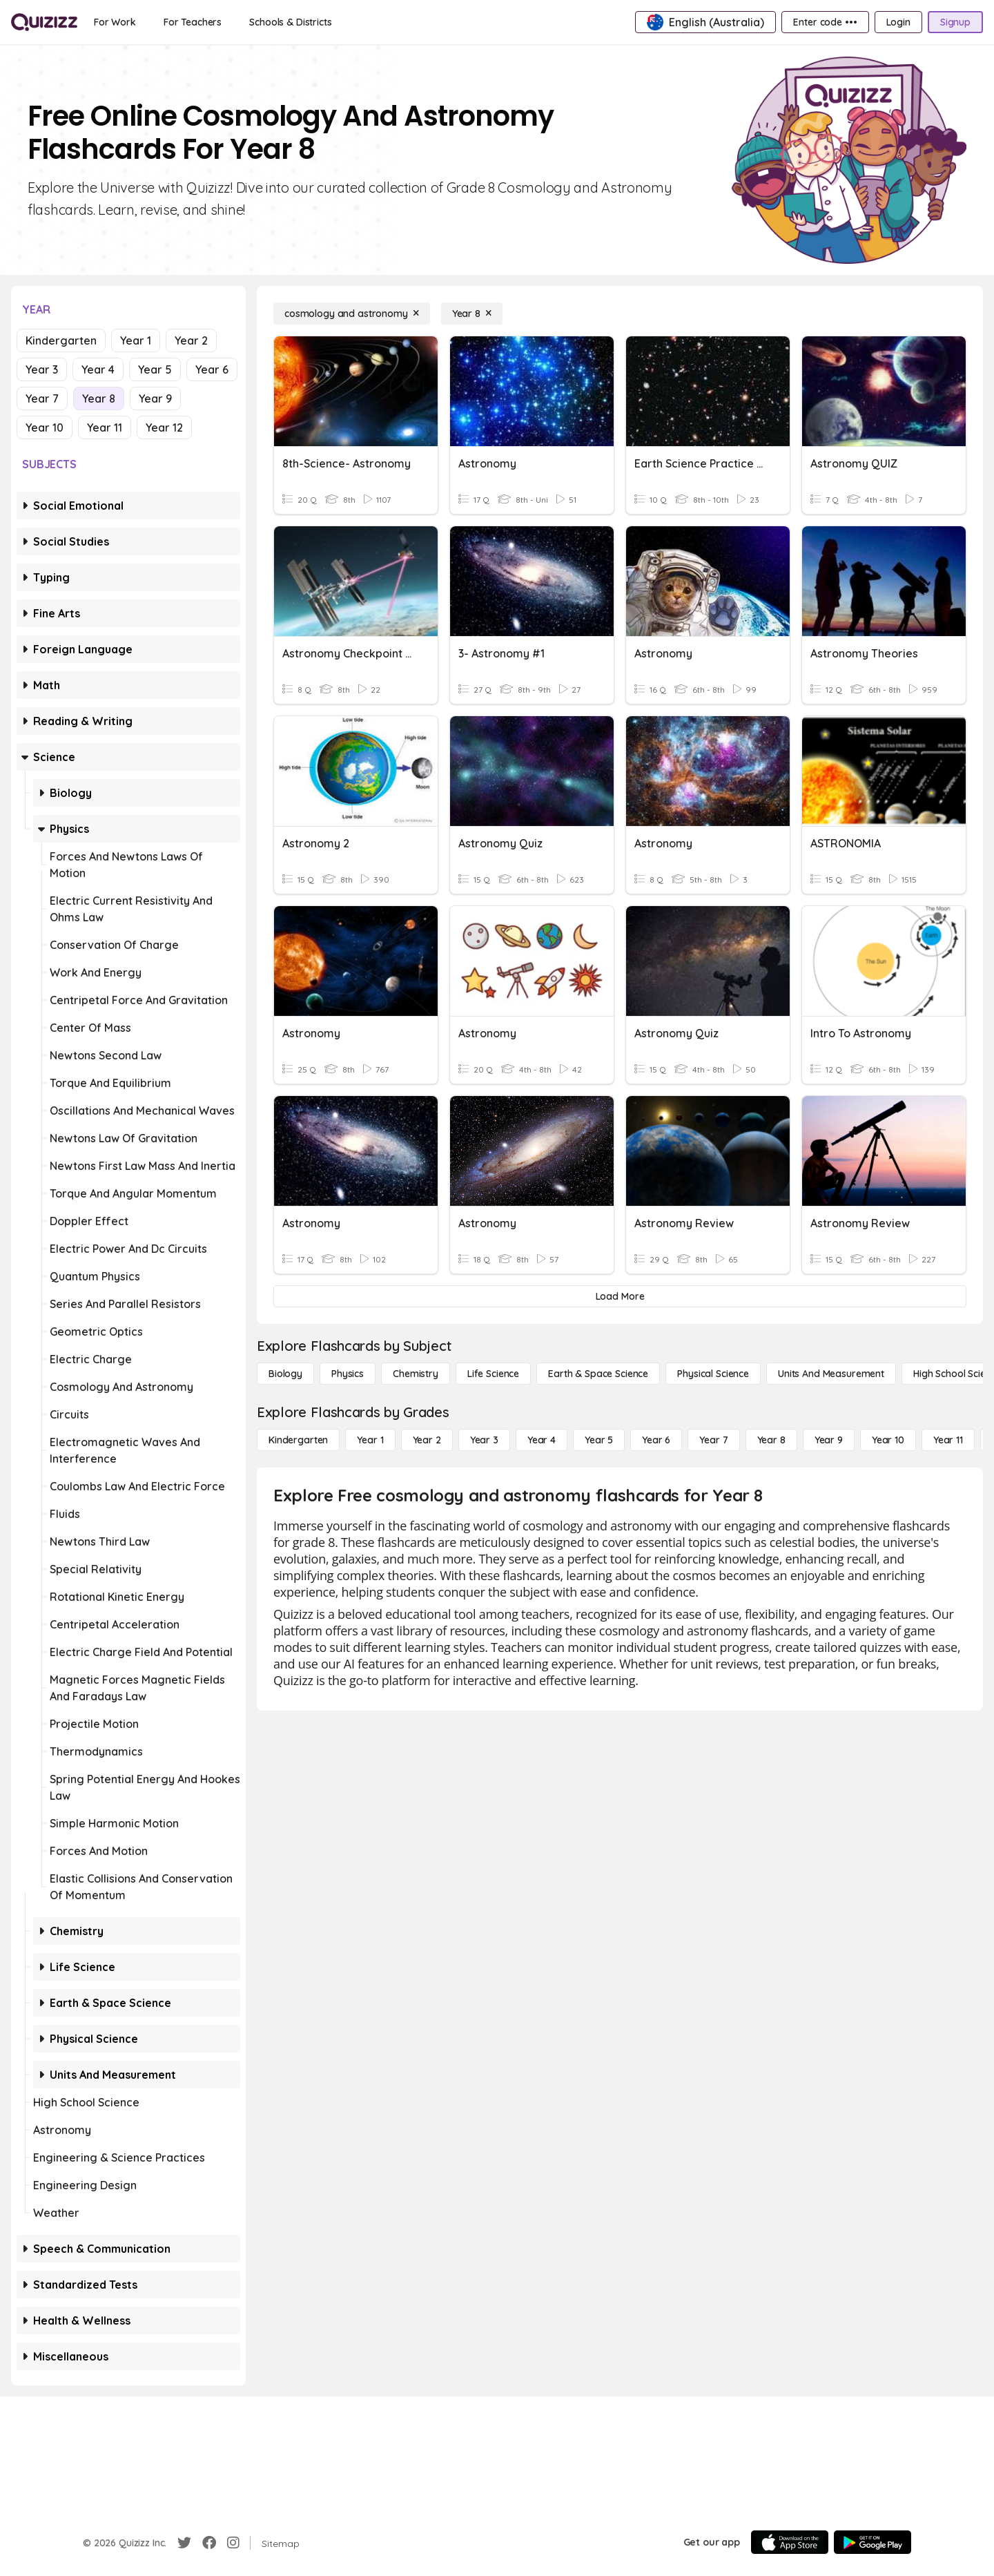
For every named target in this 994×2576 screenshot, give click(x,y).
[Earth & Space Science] (598, 1374)
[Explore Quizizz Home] (44, 22)
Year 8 (98, 398)
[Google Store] (872, 2542)
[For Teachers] (193, 22)
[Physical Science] (713, 1374)
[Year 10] (888, 1440)
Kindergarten (61, 340)
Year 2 (191, 340)
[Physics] (348, 1374)
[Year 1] (370, 1440)
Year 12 (164, 427)
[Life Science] (493, 1374)
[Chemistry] (415, 1374)
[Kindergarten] (298, 1440)
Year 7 (42, 398)
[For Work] (115, 22)
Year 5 (155, 369)
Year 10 (45, 427)
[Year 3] (484, 1440)
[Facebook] (209, 2543)
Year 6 (211, 369)
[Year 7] (713, 1440)
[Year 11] (948, 1440)
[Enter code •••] (824, 22)
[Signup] (955, 22)
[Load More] (619, 1296)
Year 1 (135, 340)
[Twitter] (184, 2543)
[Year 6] (656, 1440)
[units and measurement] (831, 1374)
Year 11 (104, 427)
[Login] (898, 22)
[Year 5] (599, 1440)
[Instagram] (233, 2543)
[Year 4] (541, 1440)
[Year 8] (472, 313)
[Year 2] (427, 1440)
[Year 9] (829, 1440)
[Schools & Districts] (290, 22)
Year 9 (155, 398)
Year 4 (98, 369)
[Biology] (285, 1374)
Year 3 (42, 369)
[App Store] (789, 2542)
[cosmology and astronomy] (351, 313)
